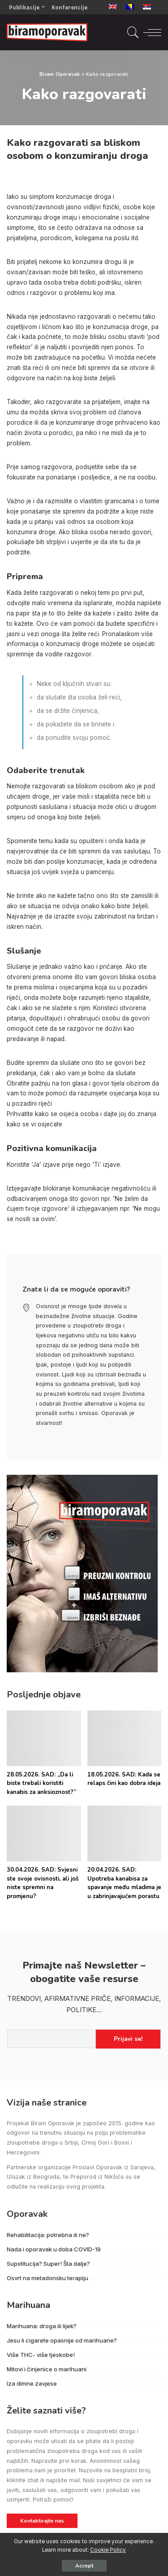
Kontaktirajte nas (42, 2520)
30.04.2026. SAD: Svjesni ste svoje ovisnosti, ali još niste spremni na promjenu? (42, 1883)
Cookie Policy (108, 2550)
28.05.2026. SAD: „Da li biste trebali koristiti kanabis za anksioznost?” (41, 1783)
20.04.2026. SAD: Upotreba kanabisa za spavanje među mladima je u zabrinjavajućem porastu (124, 1883)
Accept (84, 2565)
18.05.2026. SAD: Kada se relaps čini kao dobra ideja (123, 1779)
